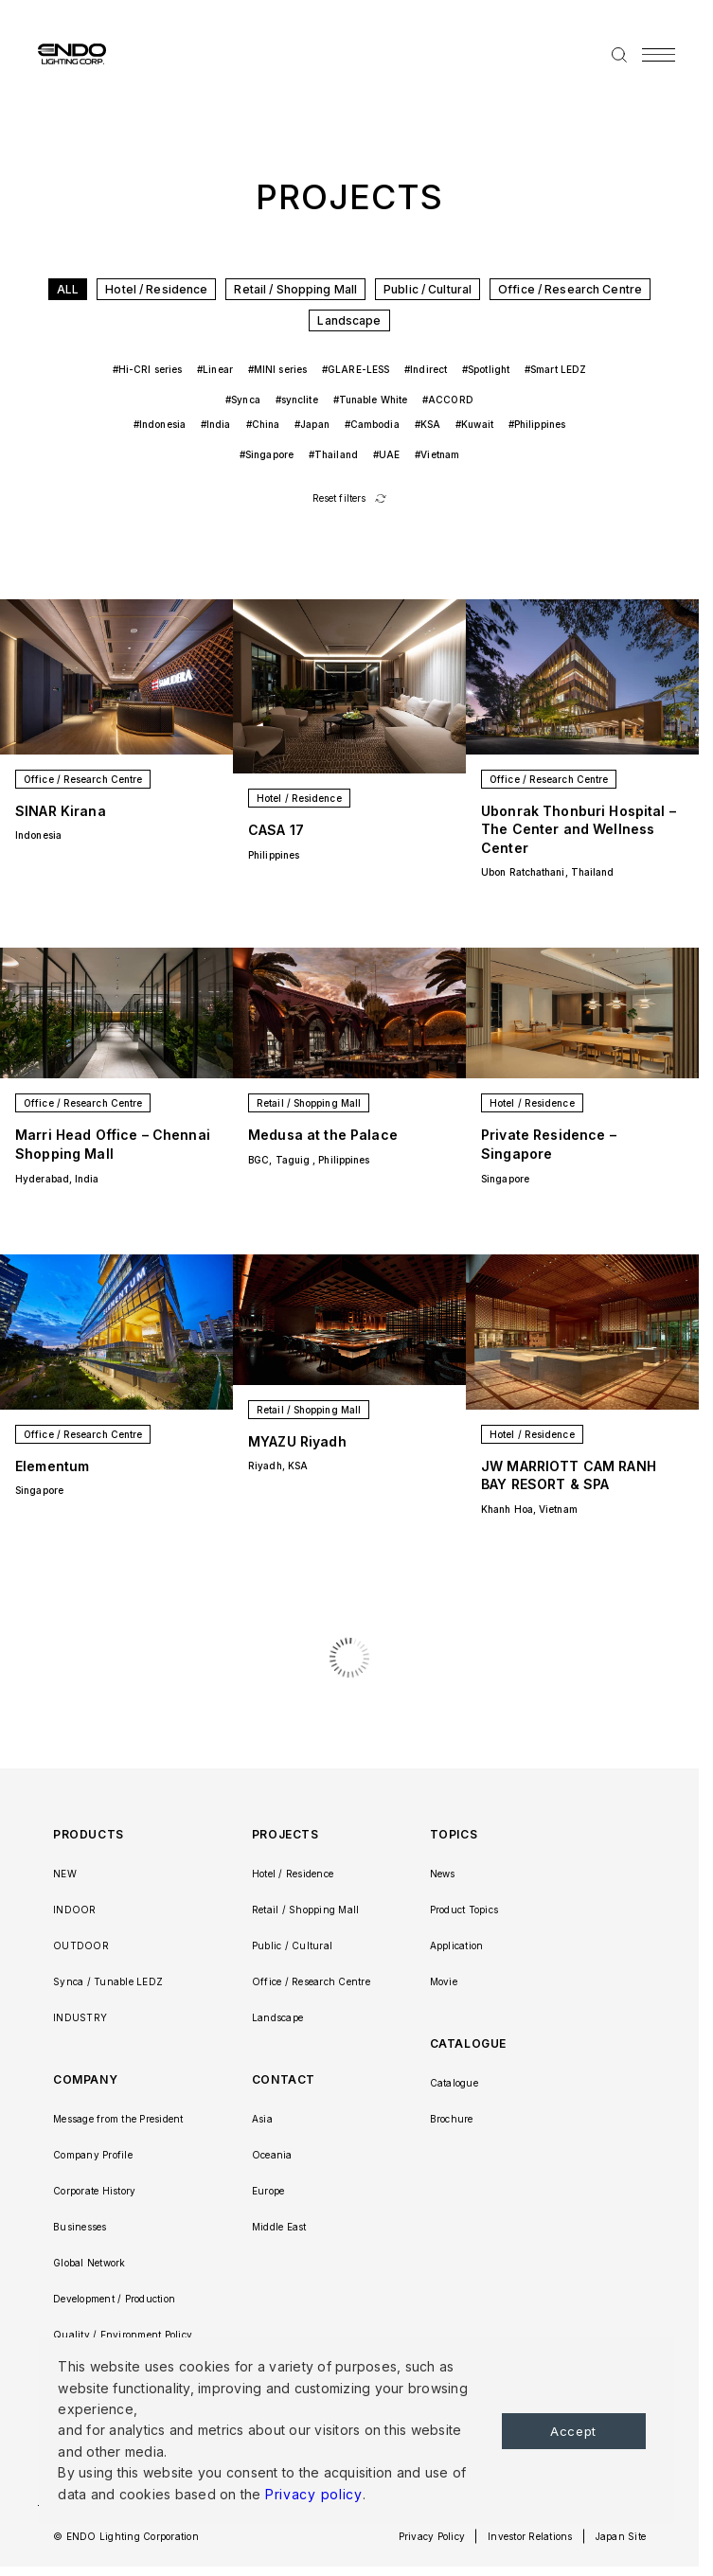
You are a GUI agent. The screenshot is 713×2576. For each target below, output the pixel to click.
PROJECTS (285, 1834)
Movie (443, 1981)
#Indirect (425, 369)
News (442, 1873)
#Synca (242, 399)
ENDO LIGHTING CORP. (64, 53)
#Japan (312, 424)
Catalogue (454, 2082)
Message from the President (118, 2118)
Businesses (80, 2226)
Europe (268, 2190)
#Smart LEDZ (555, 369)
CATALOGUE (468, 2043)
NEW (65, 1873)
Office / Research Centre (570, 289)
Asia (262, 2118)
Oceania (272, 2154)
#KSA (427, 424)
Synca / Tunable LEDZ (108, 1981)
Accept (573, 2431)
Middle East (279, 2226)
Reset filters (338, 498)
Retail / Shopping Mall (295, 289)
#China (263, 424)
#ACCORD (447, 399)
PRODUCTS (88, 1834)
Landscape (349, 320)
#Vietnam (437, 454)
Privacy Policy (432, 2536)
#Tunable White (370, 399)
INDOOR (75, 1909)
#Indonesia (160, 424)
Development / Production (114, 2298)
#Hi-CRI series (147, 369)
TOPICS (454, 1834)
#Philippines (536, 424)
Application (457, 1945)
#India (216, 424)
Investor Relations (530, 2536)
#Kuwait (474, 424)
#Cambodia (372, 424)
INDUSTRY (80, 2017)
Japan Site (621, 2536)
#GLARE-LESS (355, 369)
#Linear (215, 369)
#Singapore (267, 454)
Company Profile (93, 2154)
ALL (68, 289)
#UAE (386, 454)
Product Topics (464, 1909)
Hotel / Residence (156, 289)
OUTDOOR (81, 1945)
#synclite (297, 399)
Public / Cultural (427, 289)
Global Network (89, 2262)
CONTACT (283, 2079)
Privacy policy (314, 2494)
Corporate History (94, 2190)
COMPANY (85, 2079)
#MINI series (277, 369)
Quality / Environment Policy (122, 2334)
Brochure (451, 2118)
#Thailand (333, 454)
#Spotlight (485, 369)
